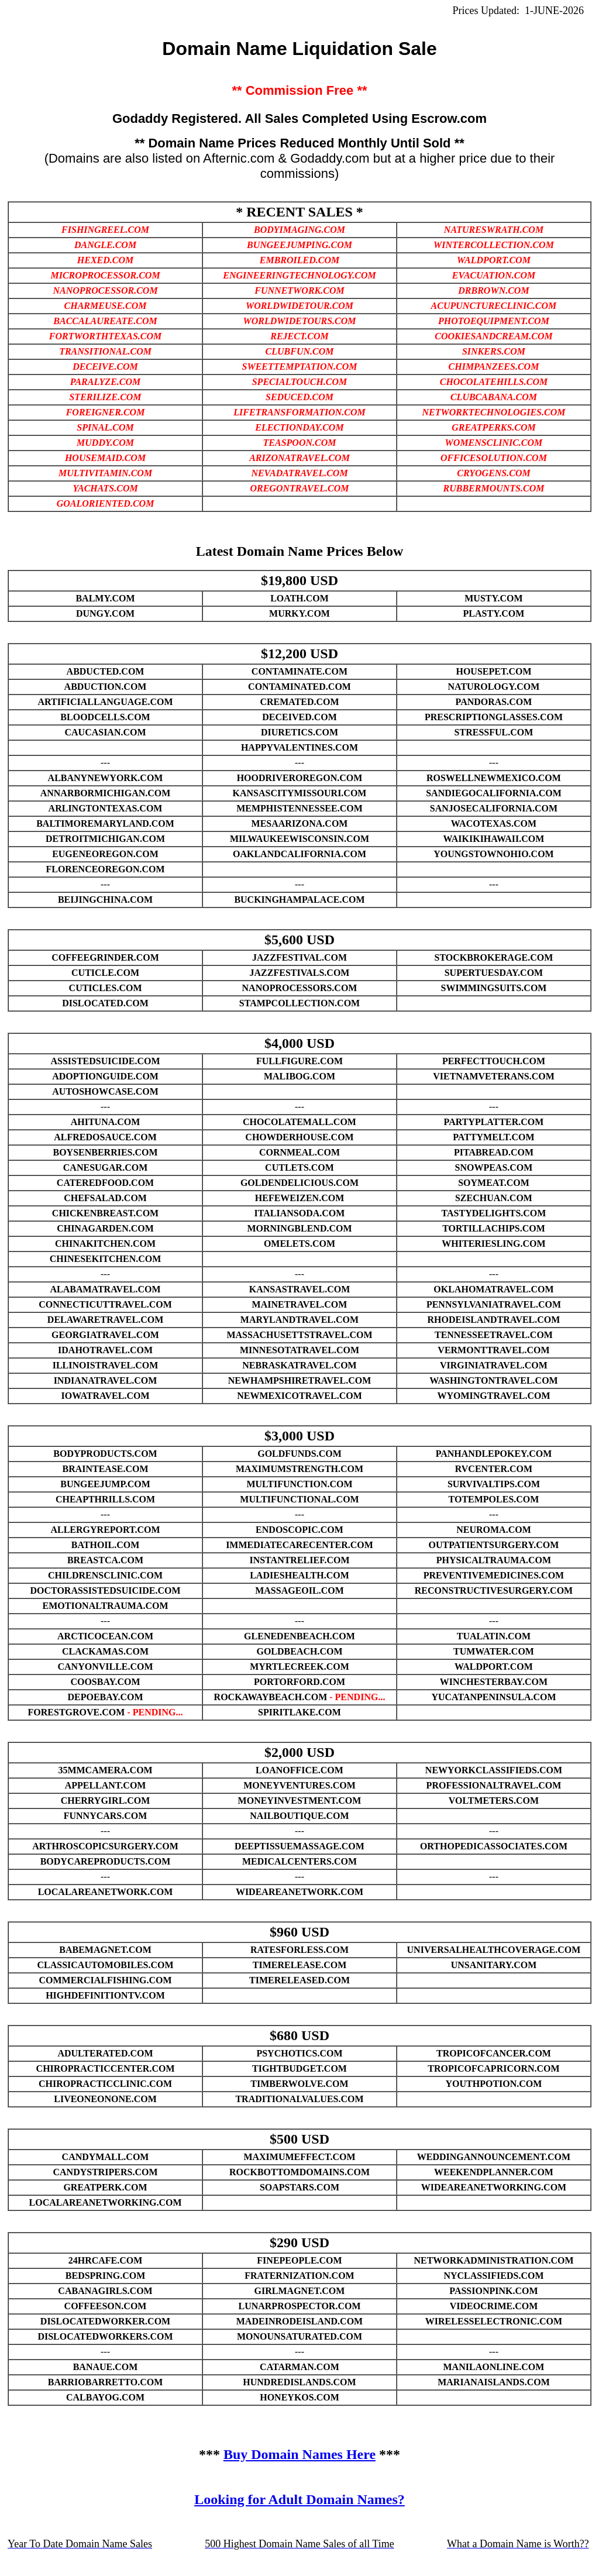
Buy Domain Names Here (299, 2454)
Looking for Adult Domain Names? (299, 2499)
